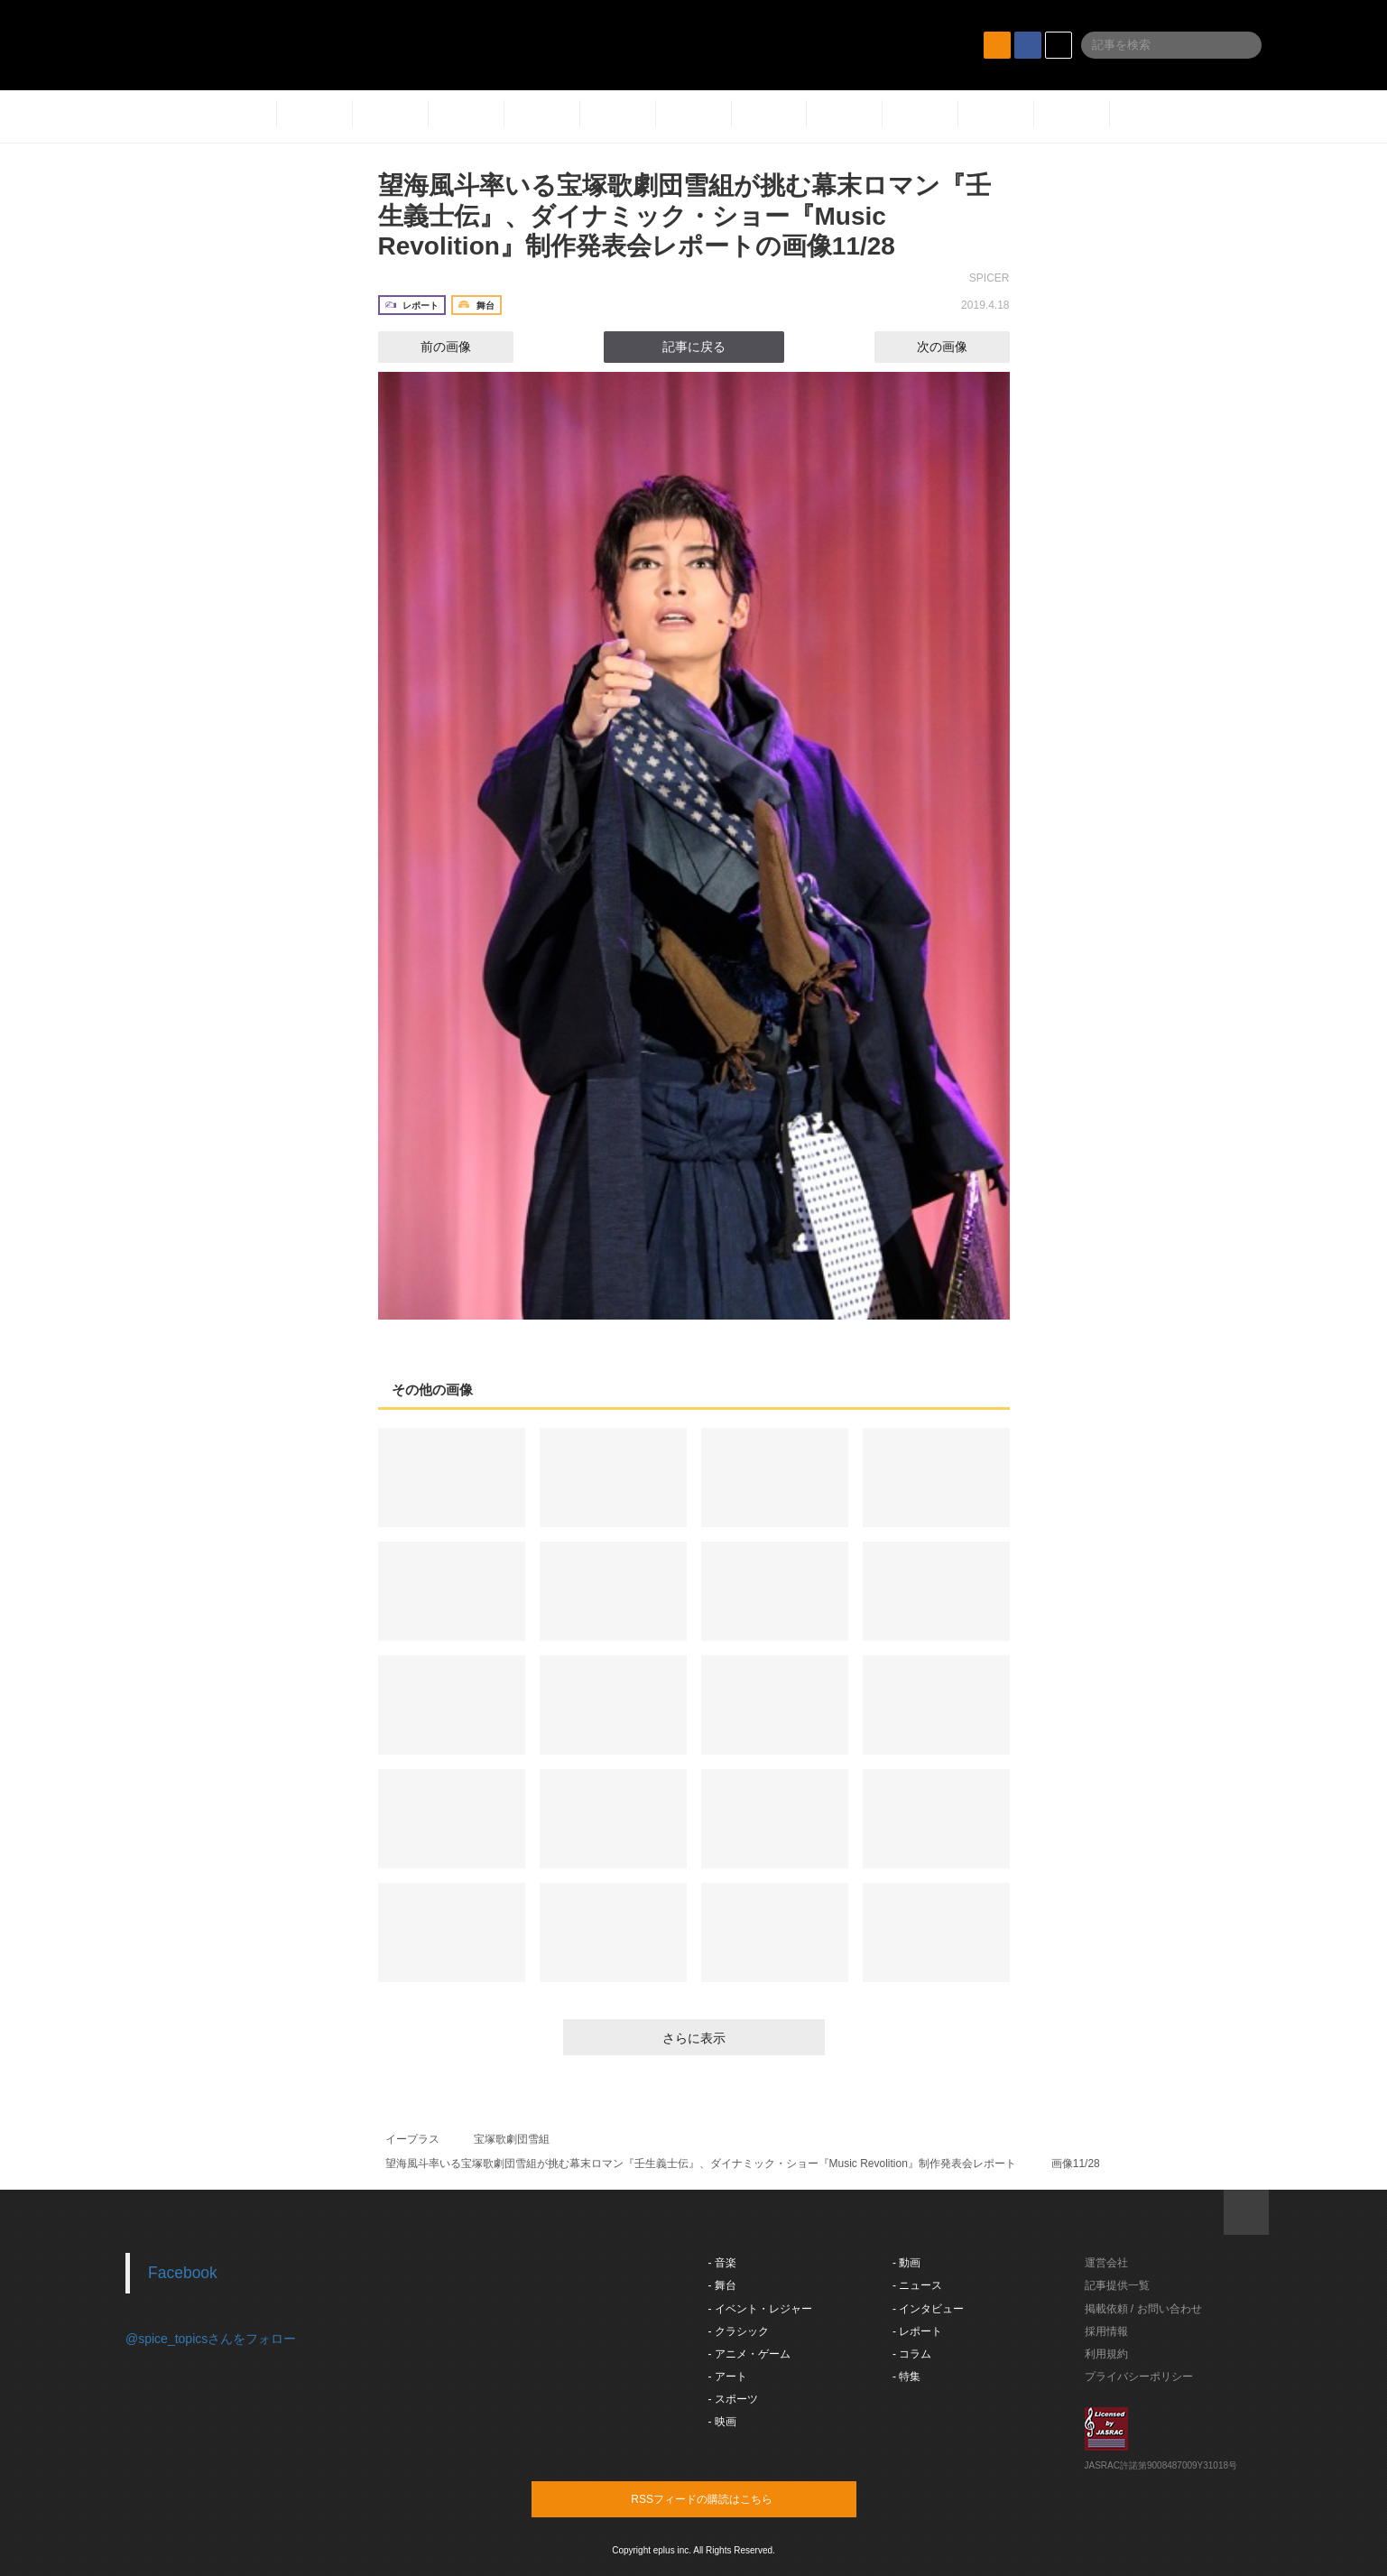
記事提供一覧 (1117, 2285)
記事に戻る (694, 346)
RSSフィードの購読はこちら (728, 2498)
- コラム (911, 2354)
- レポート (917, 2331)
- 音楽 (722, 2262)
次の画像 (958, 346)
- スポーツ (733, 2399)
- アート (727, 2376)
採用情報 (1106, 2331)
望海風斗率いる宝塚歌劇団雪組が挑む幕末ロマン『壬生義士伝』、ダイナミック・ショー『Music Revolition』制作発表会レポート (700, 2163)
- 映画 (722, 2421)
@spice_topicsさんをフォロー (210, 2338)
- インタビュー (928, 2309)
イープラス (412, 2139)
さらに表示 (694, 2038)
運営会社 (1106, 2262)
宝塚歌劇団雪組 (512, 2139)
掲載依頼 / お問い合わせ (1143, 2309)
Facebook (182, 2273)
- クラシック (738, 2331)
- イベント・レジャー (760, 2309)
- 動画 (906, 2262)
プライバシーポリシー (1139, 2376)
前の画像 (429, 346)
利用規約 (1106, 2354)
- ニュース (917, 2285)
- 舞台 (722, 2285)
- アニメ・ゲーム (749, 2354)
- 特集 (906, 2376)
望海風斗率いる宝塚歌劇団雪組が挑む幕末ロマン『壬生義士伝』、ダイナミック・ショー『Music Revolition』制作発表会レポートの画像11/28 (684, 215)
